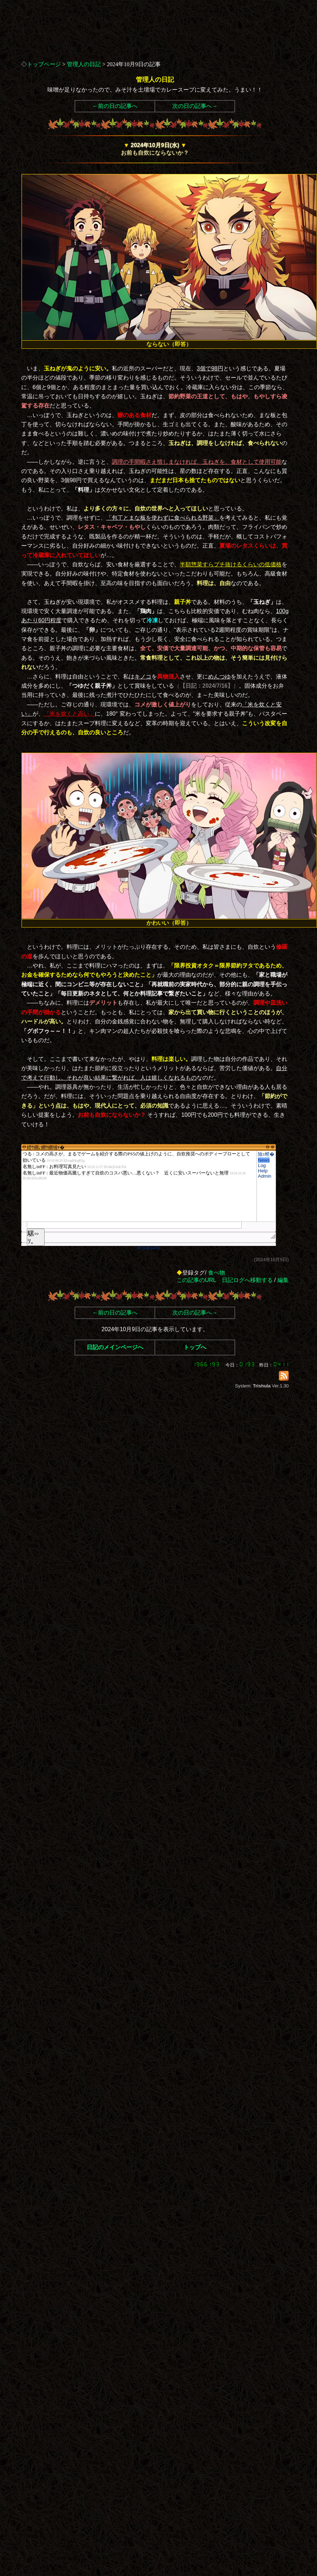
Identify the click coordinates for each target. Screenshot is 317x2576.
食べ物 (216, 1273)
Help (262, 1170)
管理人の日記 (84, 64)
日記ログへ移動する (247, 1280)
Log (262, 1165)
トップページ (44, 64)
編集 (283, 1280)
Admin (264, 1176)
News (264, 1160)
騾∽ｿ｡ (33, 1237)
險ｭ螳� (266, 1154)
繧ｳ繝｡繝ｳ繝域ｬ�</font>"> (139, 1186)
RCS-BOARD (148, 1248)
